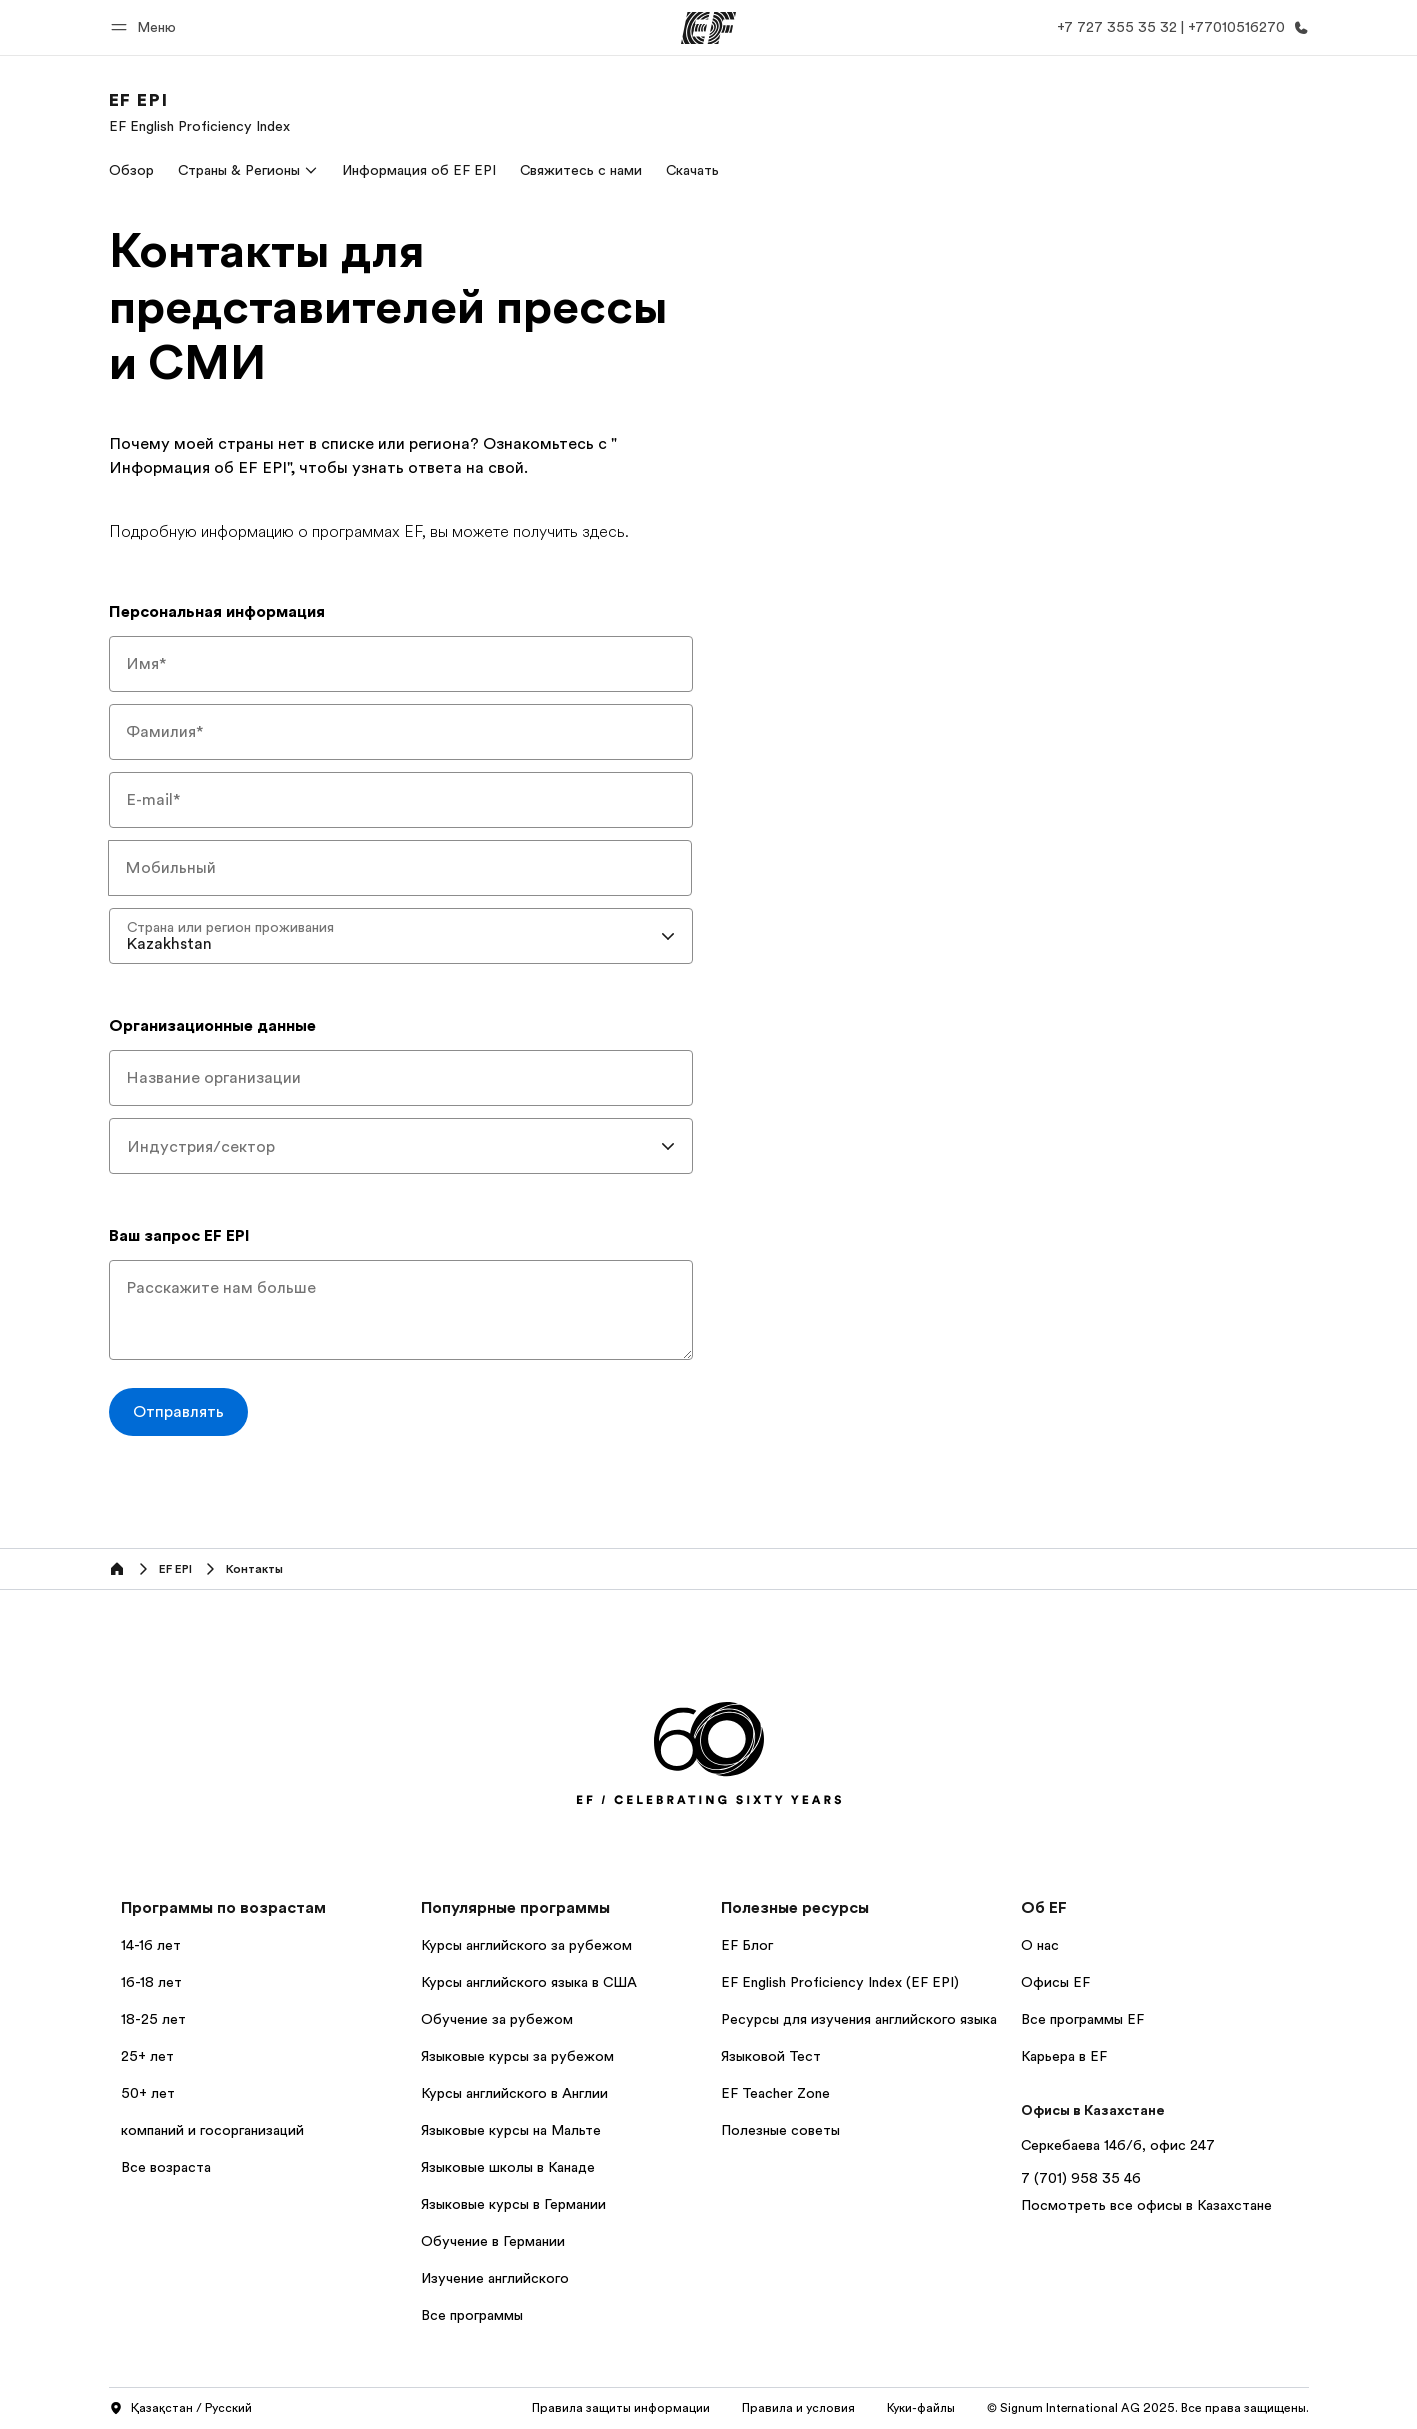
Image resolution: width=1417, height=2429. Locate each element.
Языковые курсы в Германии (513, 2204)
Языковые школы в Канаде (508, 2167)
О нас (1040, 1945)
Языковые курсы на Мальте (511, 2130)
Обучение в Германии (493, 2241)
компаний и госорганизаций (212, 2130)
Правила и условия (798, 2408)
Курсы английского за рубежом (526, 1945)
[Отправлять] (178, 1412)
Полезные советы (780, 2130)
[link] (199, 112)
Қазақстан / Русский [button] (180, 2409)
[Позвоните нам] (1179, 27)
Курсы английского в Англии (514, 2093)
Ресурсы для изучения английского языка (859, 2019)
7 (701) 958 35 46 (1081, 2178)
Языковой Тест (771, 2056)
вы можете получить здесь (527, 532)
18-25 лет (153, 2019)
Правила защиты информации (621, 2408)
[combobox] (401, 936)
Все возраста (166, 2167)
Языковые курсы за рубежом (517, 2056)
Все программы (472, 2315)
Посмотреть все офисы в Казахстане (1146, 2205)
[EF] (708, 28)
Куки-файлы (921, 2408)
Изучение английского (495, 2278)
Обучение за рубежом (497, 2019)
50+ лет (148, 2093)
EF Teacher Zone (775, 2093)
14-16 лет (151, 1945)
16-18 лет (151, 1982)
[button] (146, 27)
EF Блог (747, 1945)
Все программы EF (1082, 2019)
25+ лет (147, 2056)
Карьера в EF (1064, 2056)
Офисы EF (1055, 1982)
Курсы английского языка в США (529, 1982)
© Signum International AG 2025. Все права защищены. (1148, 2408)
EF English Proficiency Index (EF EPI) (840, 1982)
